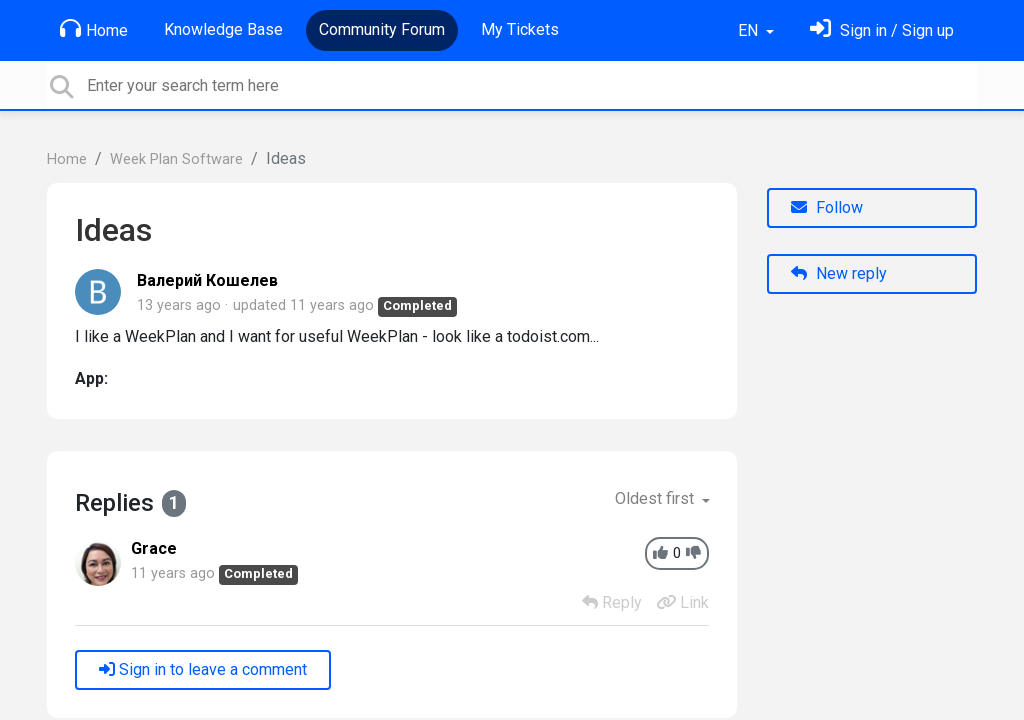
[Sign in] (882, 30)
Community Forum (382, 29)
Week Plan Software (176, 159)
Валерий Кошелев (207, 280)
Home (94, 29)
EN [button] (750, 30)
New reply (839, 273)
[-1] (693, 553)
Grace (154, 548)
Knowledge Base (223, 29)
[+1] (660, 553)
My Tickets (520, 29)
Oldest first (656, 498)
